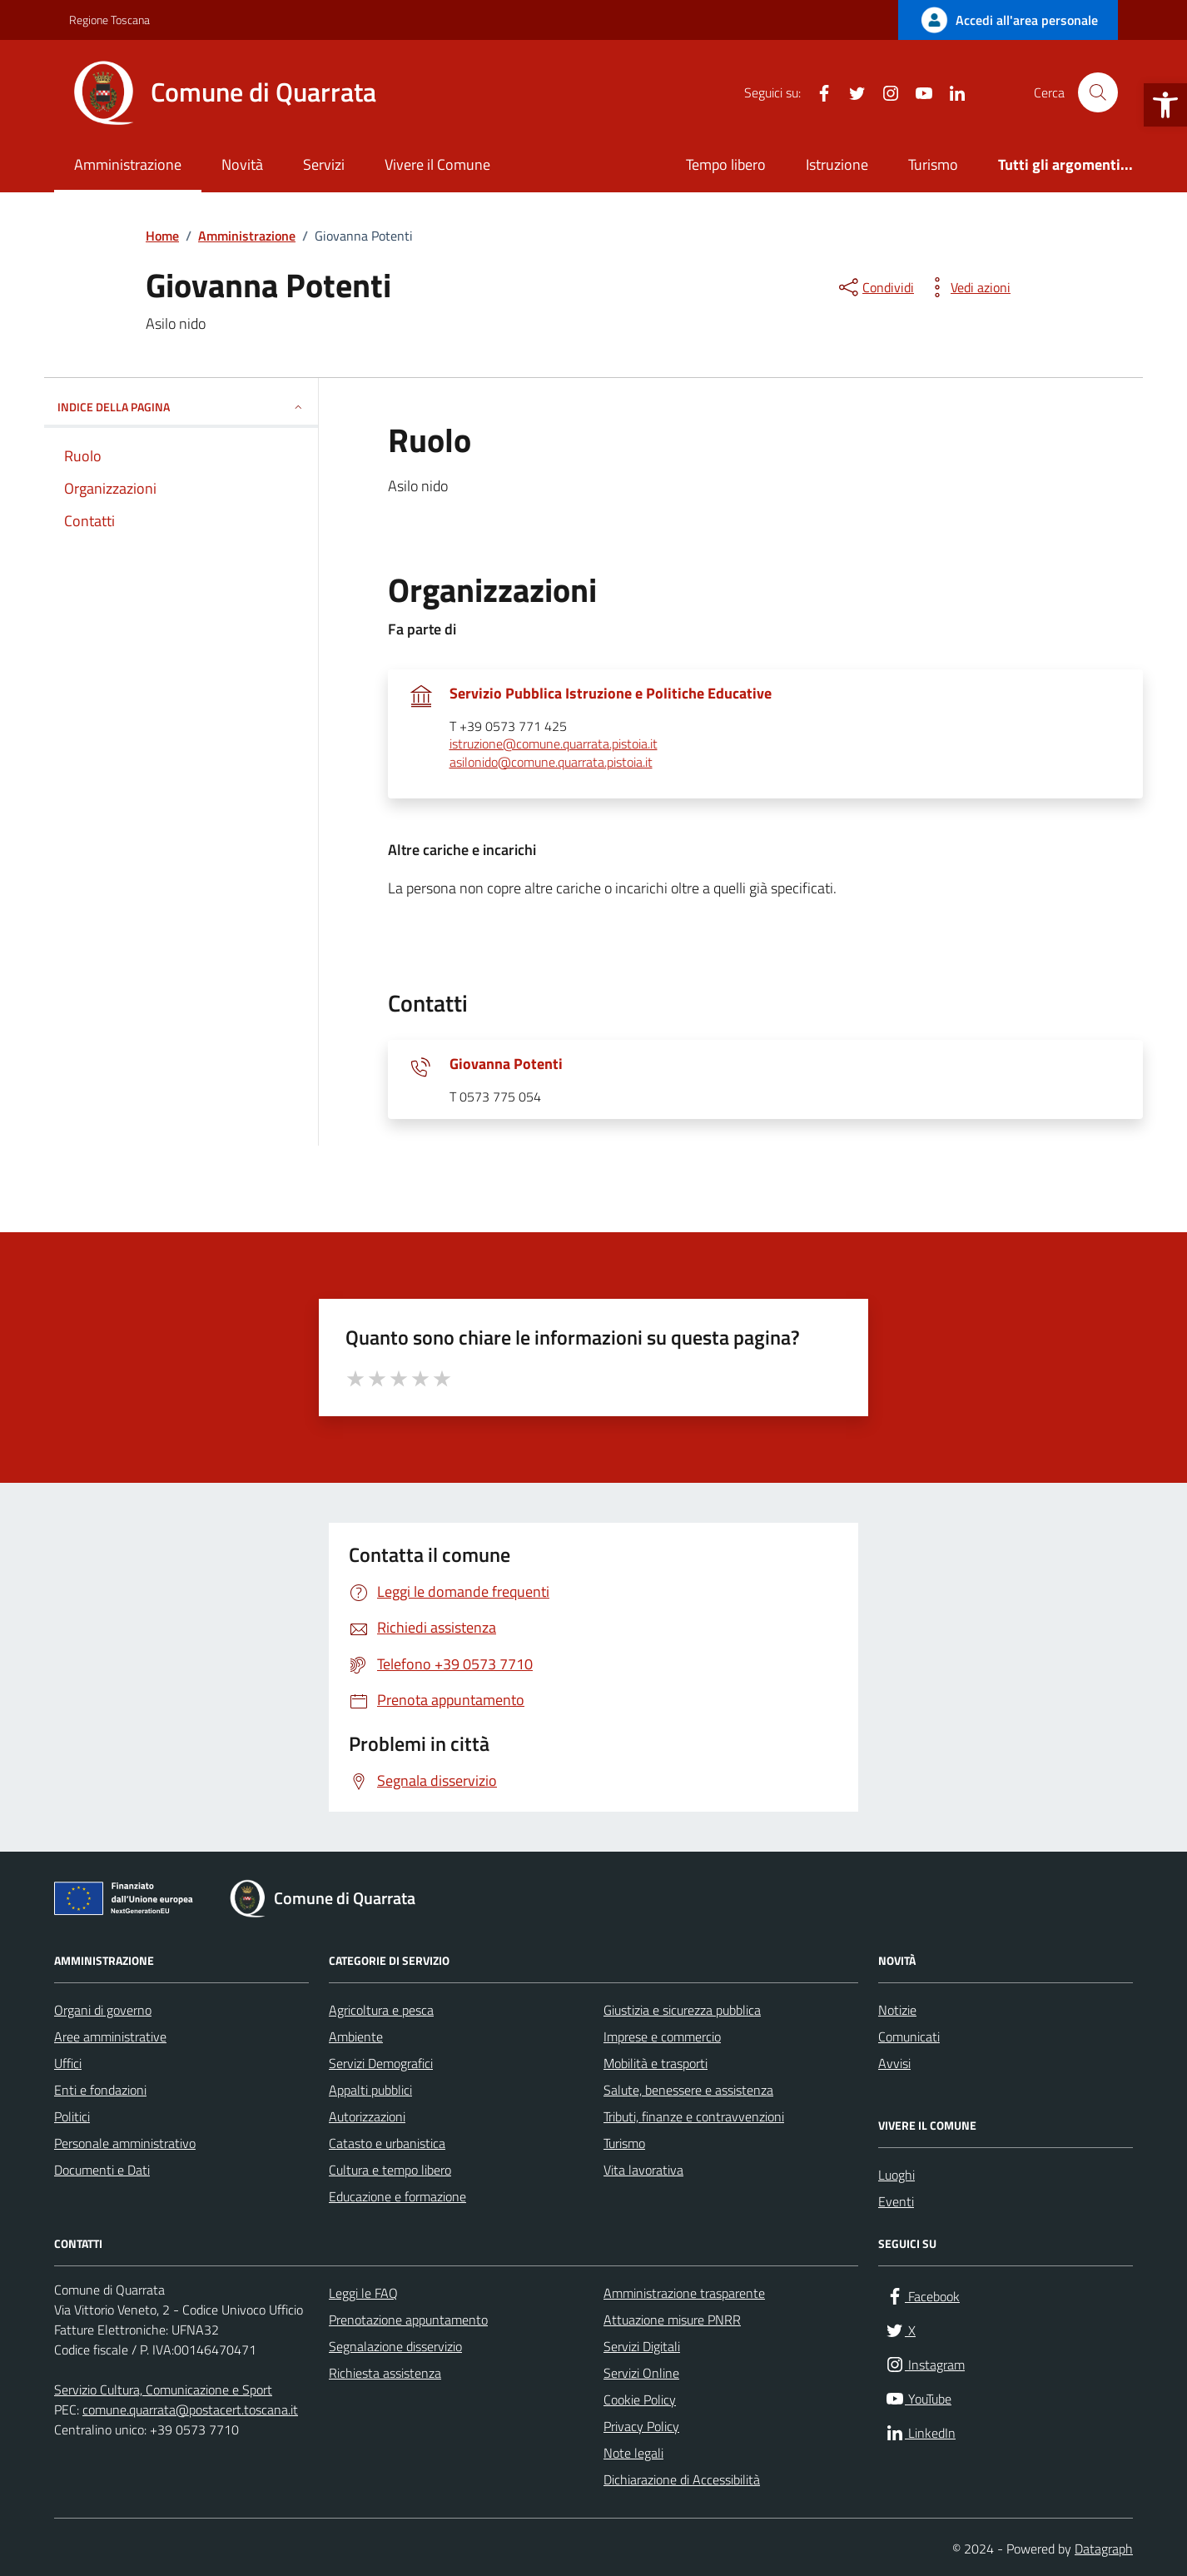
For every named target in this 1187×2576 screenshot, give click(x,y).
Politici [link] (72, 2116)
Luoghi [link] (896, 2175)
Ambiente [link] (356, 2036)
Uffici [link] (68, 2063)
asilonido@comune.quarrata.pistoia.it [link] (551, 762)
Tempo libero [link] (726, 164)
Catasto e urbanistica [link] (387, 2143)
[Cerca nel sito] (1098, 92)
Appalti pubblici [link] (370, 2090)
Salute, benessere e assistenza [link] (688, 2090)
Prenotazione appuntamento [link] (408, 2320)
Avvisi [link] (894, 2063)
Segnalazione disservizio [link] (395, 2346)
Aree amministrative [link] (110, 2036)
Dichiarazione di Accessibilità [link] (681, 2479)
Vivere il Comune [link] (437, 164)
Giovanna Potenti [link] (506, 1064)
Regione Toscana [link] (109, 19)
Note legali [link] (633, 2453)
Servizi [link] (324, 164)
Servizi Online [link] (641, 2373)
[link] (1165, 105)
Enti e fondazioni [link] (100, 2090)
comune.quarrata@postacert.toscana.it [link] (190, 2409)
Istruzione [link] (837, 164)
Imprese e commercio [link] (662, 2036)
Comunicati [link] (909, 2036)
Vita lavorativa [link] (643, 2170)
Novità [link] (242, 164)
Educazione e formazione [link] (397, 2196)
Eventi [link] (896, 2201)
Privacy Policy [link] (641, 2426)
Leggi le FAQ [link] (363, 2293)
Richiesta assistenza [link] (385, 2373)
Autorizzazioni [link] (367, 2116)
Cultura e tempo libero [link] (390, 2170)
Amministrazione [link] (127, 164)
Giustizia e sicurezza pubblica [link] (682, 2010)
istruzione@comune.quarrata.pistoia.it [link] (553, 744)
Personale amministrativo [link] (125, 2143)
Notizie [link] (897, 2010)
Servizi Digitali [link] (641, 2346)
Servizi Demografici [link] (381, 2063)
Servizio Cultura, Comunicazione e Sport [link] (163, 2389)
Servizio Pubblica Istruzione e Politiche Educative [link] (610, 693)
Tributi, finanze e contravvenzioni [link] (693, 2116)
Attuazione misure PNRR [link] (672, 2320)
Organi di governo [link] (102, 2010)
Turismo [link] (933, 164)
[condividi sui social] (874, 287)
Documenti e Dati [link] (102, 2170)
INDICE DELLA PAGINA (181, 406)
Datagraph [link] (1104, 2549)
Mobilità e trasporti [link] (655, 2063)
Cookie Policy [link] (639, 2399)
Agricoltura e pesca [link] (381, 2010)
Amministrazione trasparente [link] (684, 2293)
